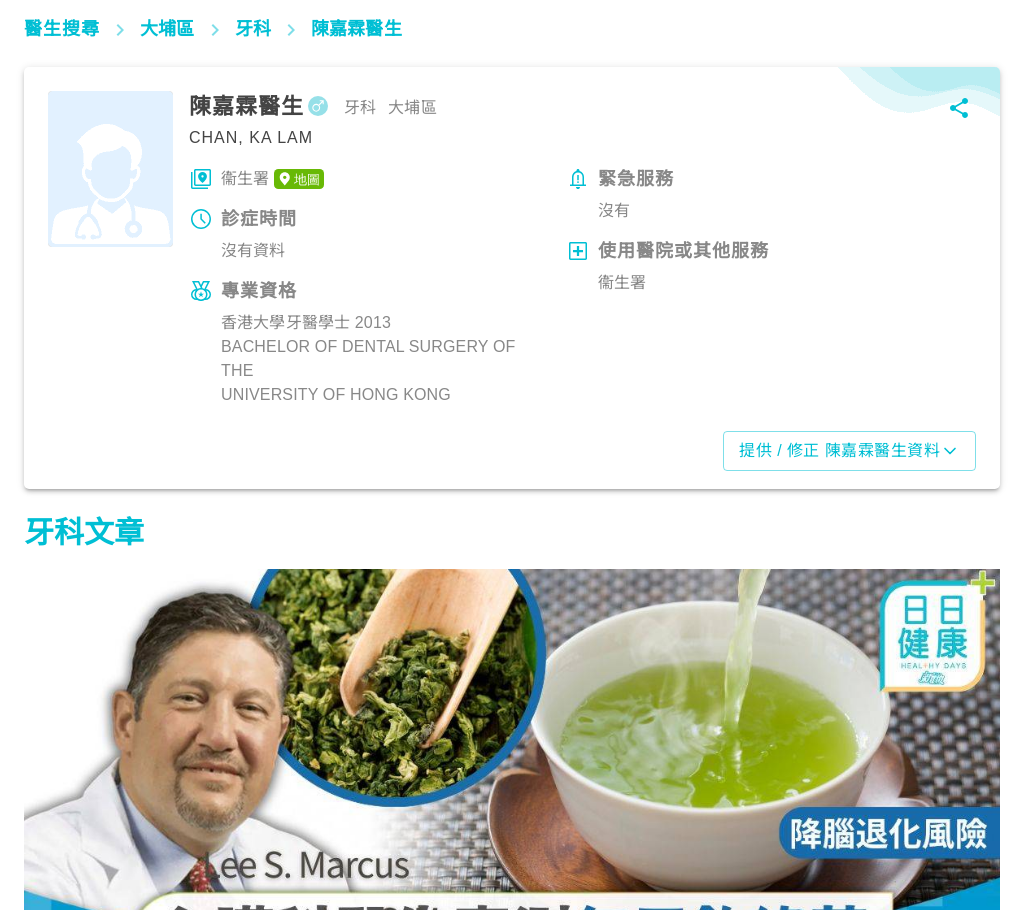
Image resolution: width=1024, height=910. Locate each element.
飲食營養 (64, 822)
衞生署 (272, 179)
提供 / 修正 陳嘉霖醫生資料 (849, 451)
